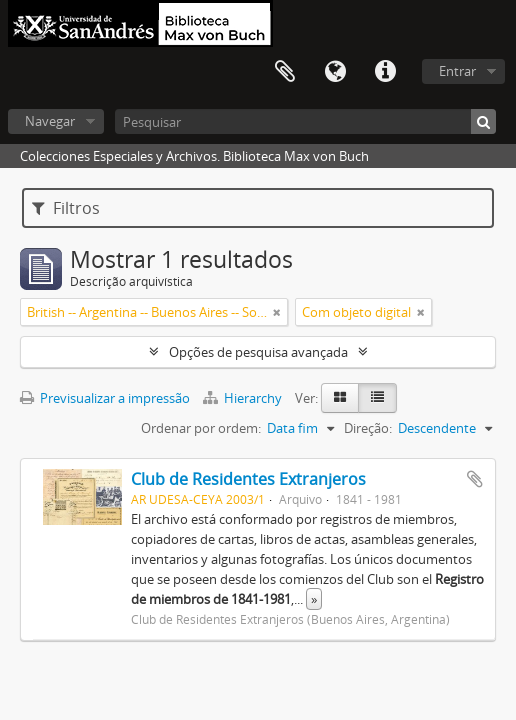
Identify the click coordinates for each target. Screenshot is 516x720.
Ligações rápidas (385, 72)
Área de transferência (285, 72)
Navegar (50, 121)
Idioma (335, 72)
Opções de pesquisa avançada (258, 352)
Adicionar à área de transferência (475, 479)
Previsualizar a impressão (105, 398)
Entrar (457, 71)
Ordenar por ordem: (201, 428)
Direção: (368, 428)
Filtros (66, 208)
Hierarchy (244, 398)
